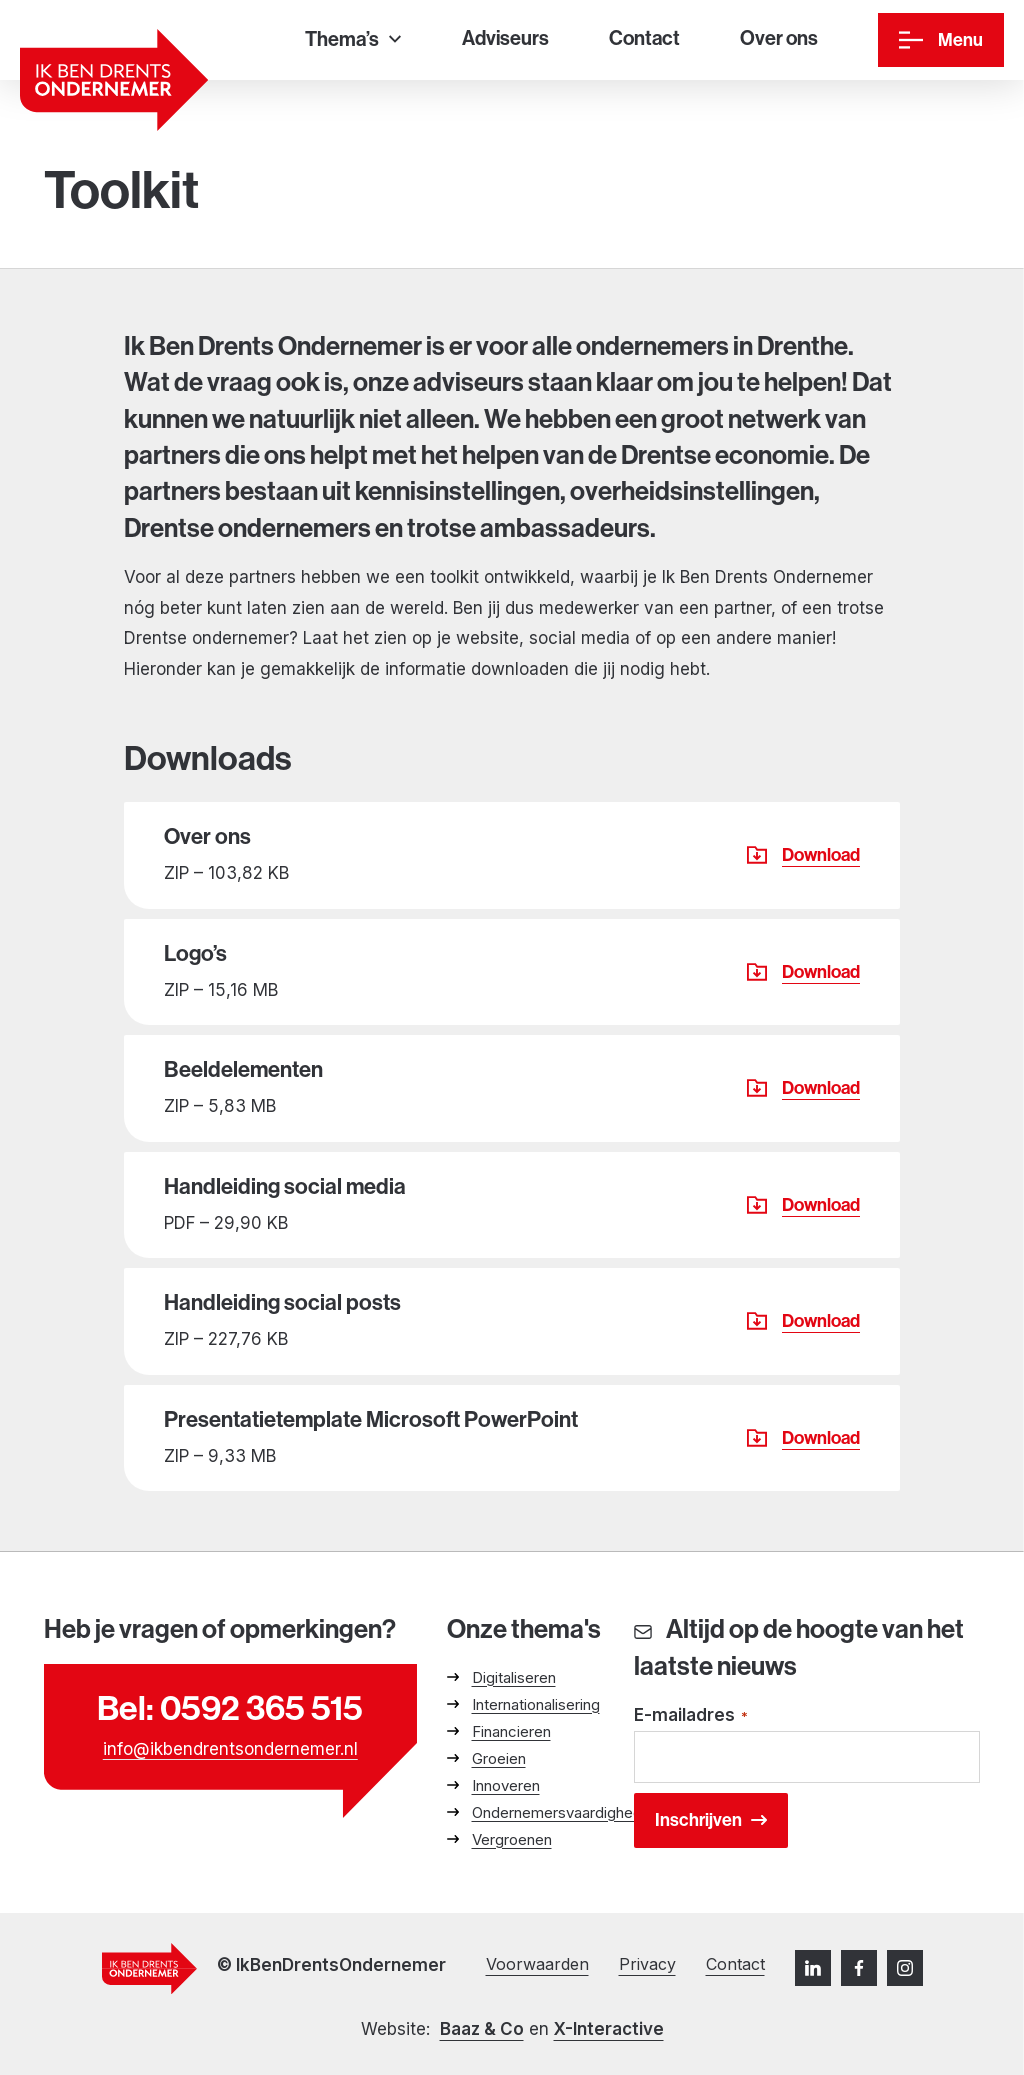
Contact (735, 1964)
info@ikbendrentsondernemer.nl (230, 1749)
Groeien (499, 1758)
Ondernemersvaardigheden (565, 1812)
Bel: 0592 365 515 (230, 1708)
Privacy (647, 1964)
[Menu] (941, 40)
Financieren (511, 1731)
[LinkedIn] (813, 1968)
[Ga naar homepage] (114, 80)
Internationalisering (536, 1704)
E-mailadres (691, 1716)
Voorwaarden (537, 1964)
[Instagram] (905, 1968)
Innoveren (506, 1785)
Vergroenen (512, 1839)
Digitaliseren (514, 1677)
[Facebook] (859, 1968)
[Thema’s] (353, 40)
